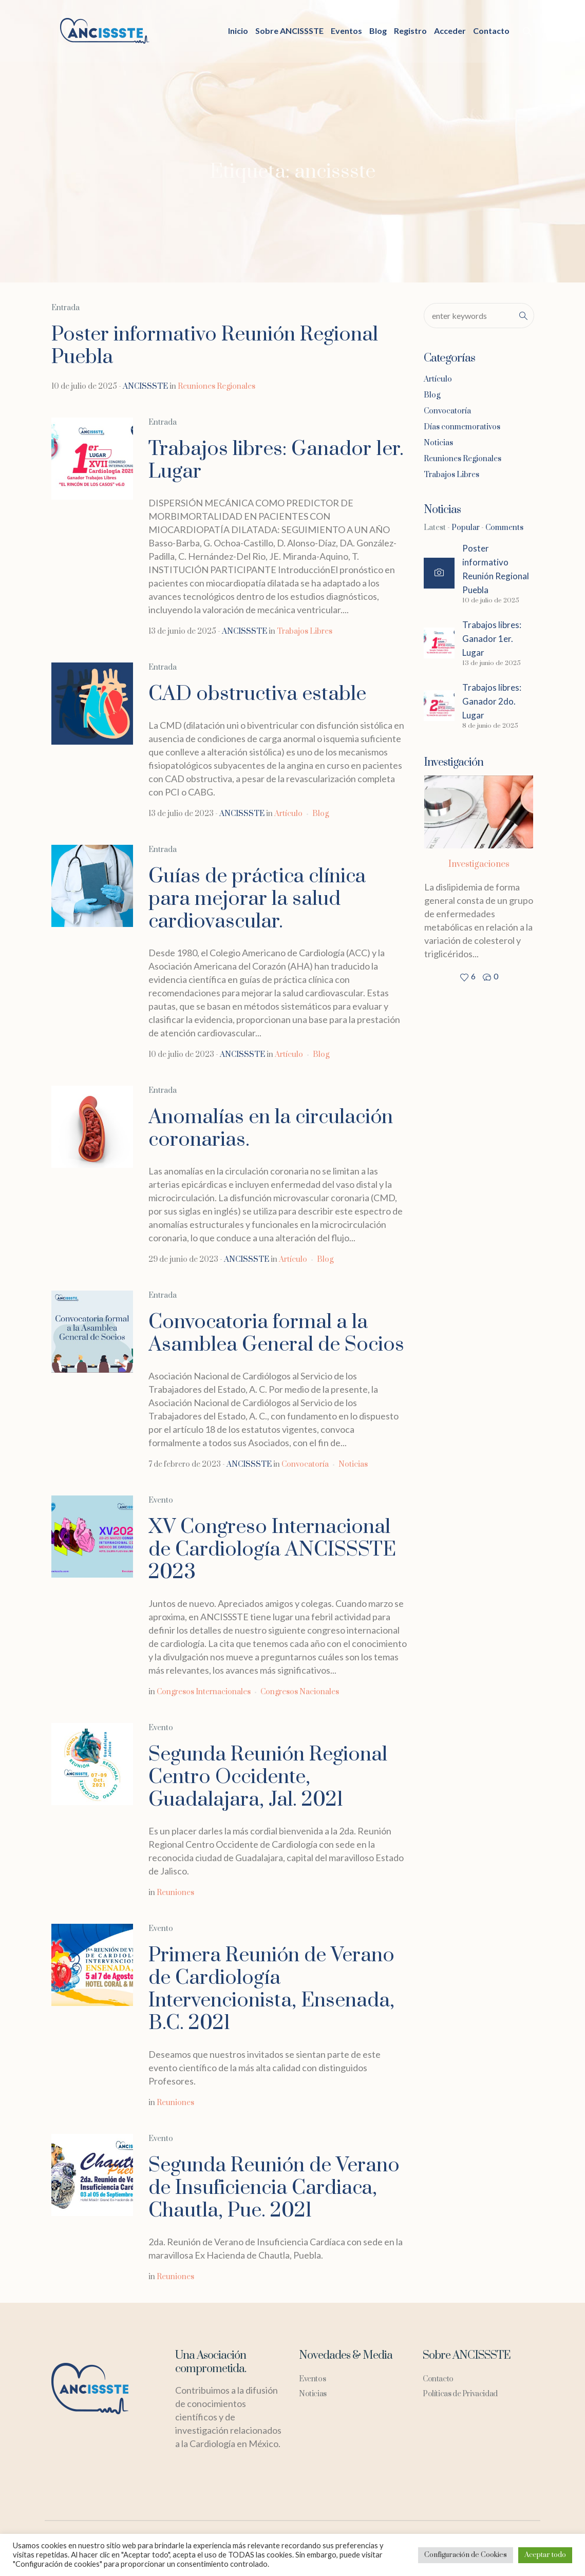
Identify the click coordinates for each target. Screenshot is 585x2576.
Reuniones (175, 1893)
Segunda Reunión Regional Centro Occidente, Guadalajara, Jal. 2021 (267, 1777)
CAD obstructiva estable (257, 694)
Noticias (353, 1464)
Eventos (312, 2379)
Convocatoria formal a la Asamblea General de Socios (276, 1333)
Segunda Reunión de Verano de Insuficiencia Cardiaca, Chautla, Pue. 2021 (274, 2188)
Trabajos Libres (304, 631)
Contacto (438, 2379)
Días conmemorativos (462, 427)
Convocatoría (305, 1464)
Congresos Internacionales (204, 1692)
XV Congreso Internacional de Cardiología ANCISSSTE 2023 (272, 1549)
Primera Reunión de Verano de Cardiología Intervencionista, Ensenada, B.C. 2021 (271, 1989)
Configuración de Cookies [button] (465, 2555)
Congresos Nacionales (299, 1692)
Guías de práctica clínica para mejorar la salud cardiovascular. (257, 899)
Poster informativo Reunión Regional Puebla (214, 346)
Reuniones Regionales (216, 386)
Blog (320, 814)
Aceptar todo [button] (545, 2555)
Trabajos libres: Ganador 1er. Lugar (276, 460)
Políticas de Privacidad (460, 2394)
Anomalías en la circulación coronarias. (270, 1128)
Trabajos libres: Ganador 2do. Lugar (491, 701)
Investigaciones (478, 864)
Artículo (288, 814)
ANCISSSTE (145, 386)
